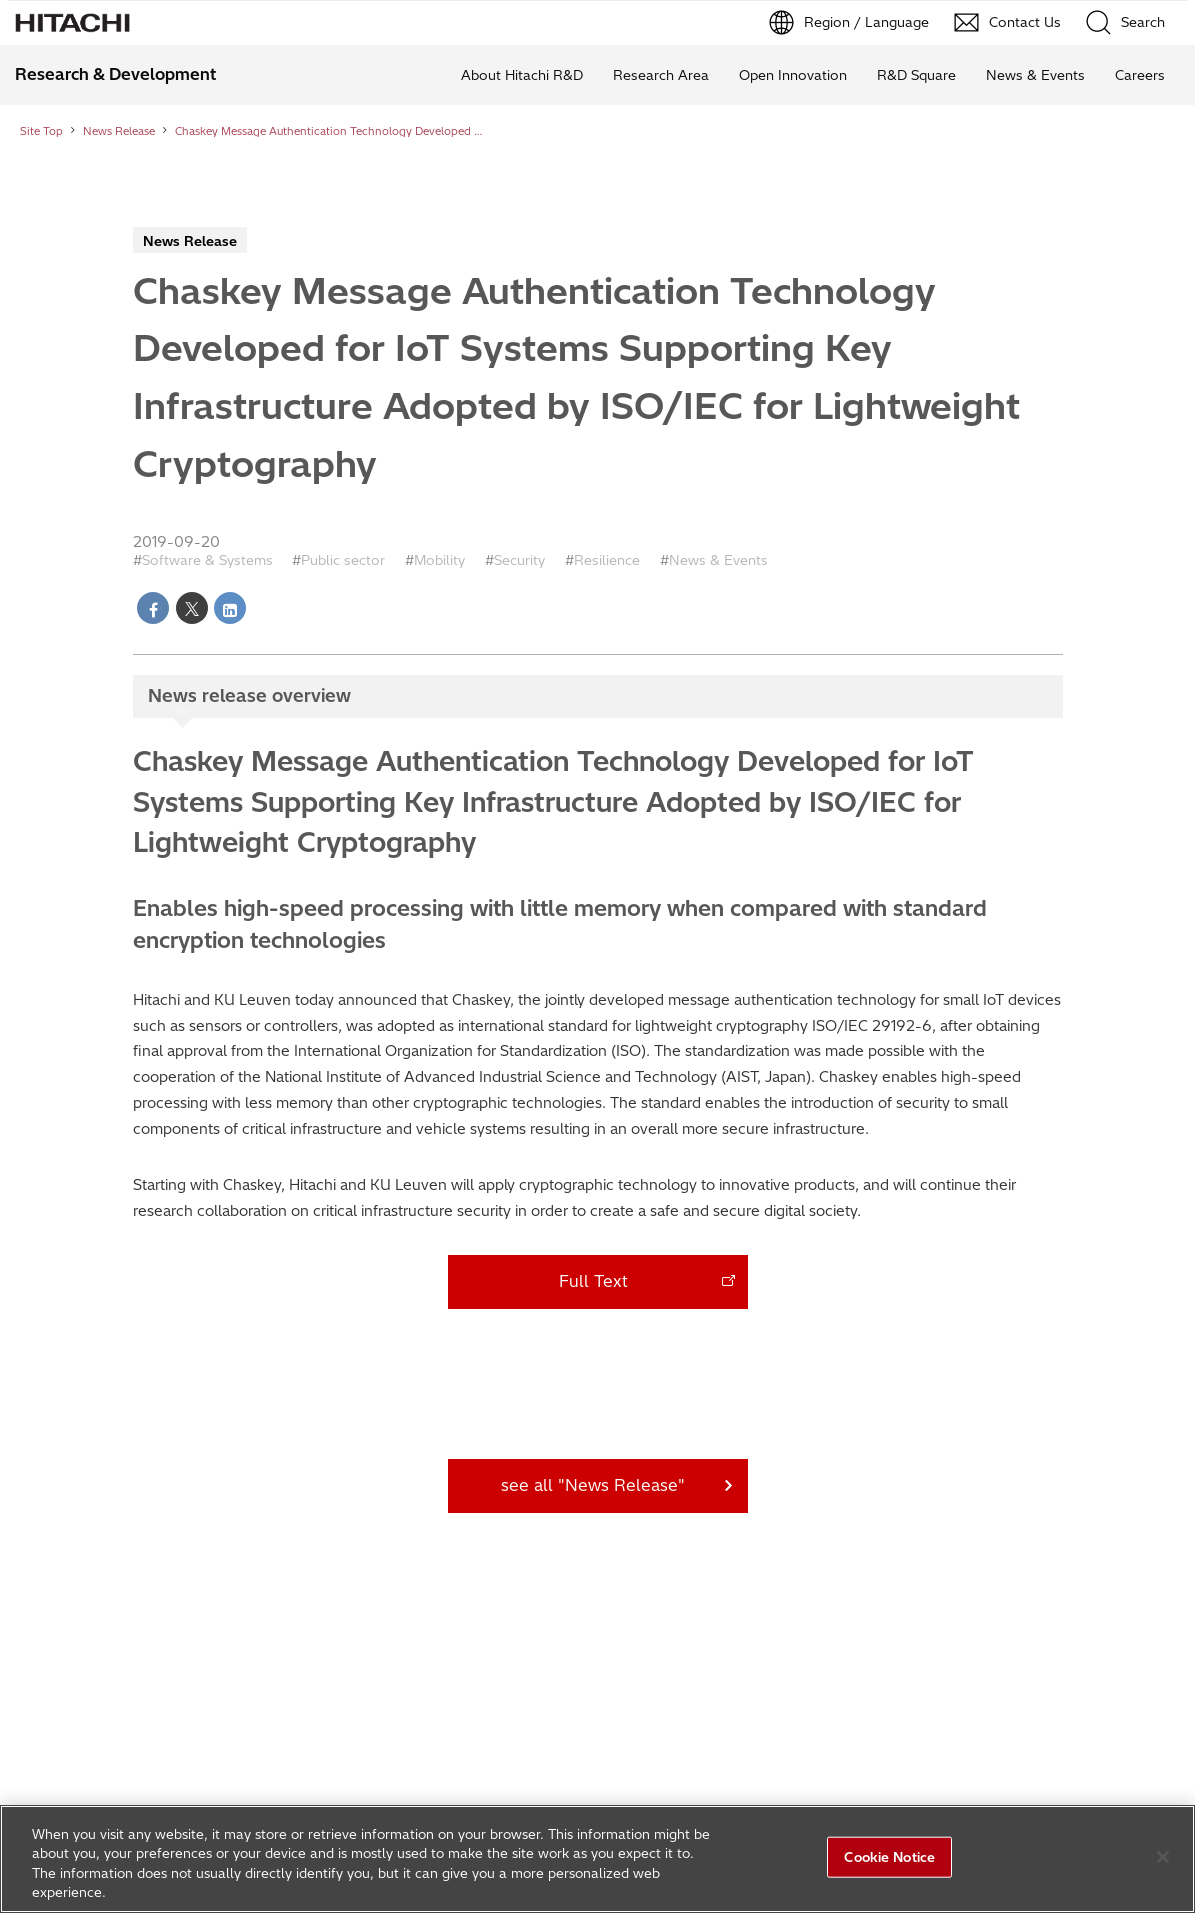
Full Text (593, 1281)
